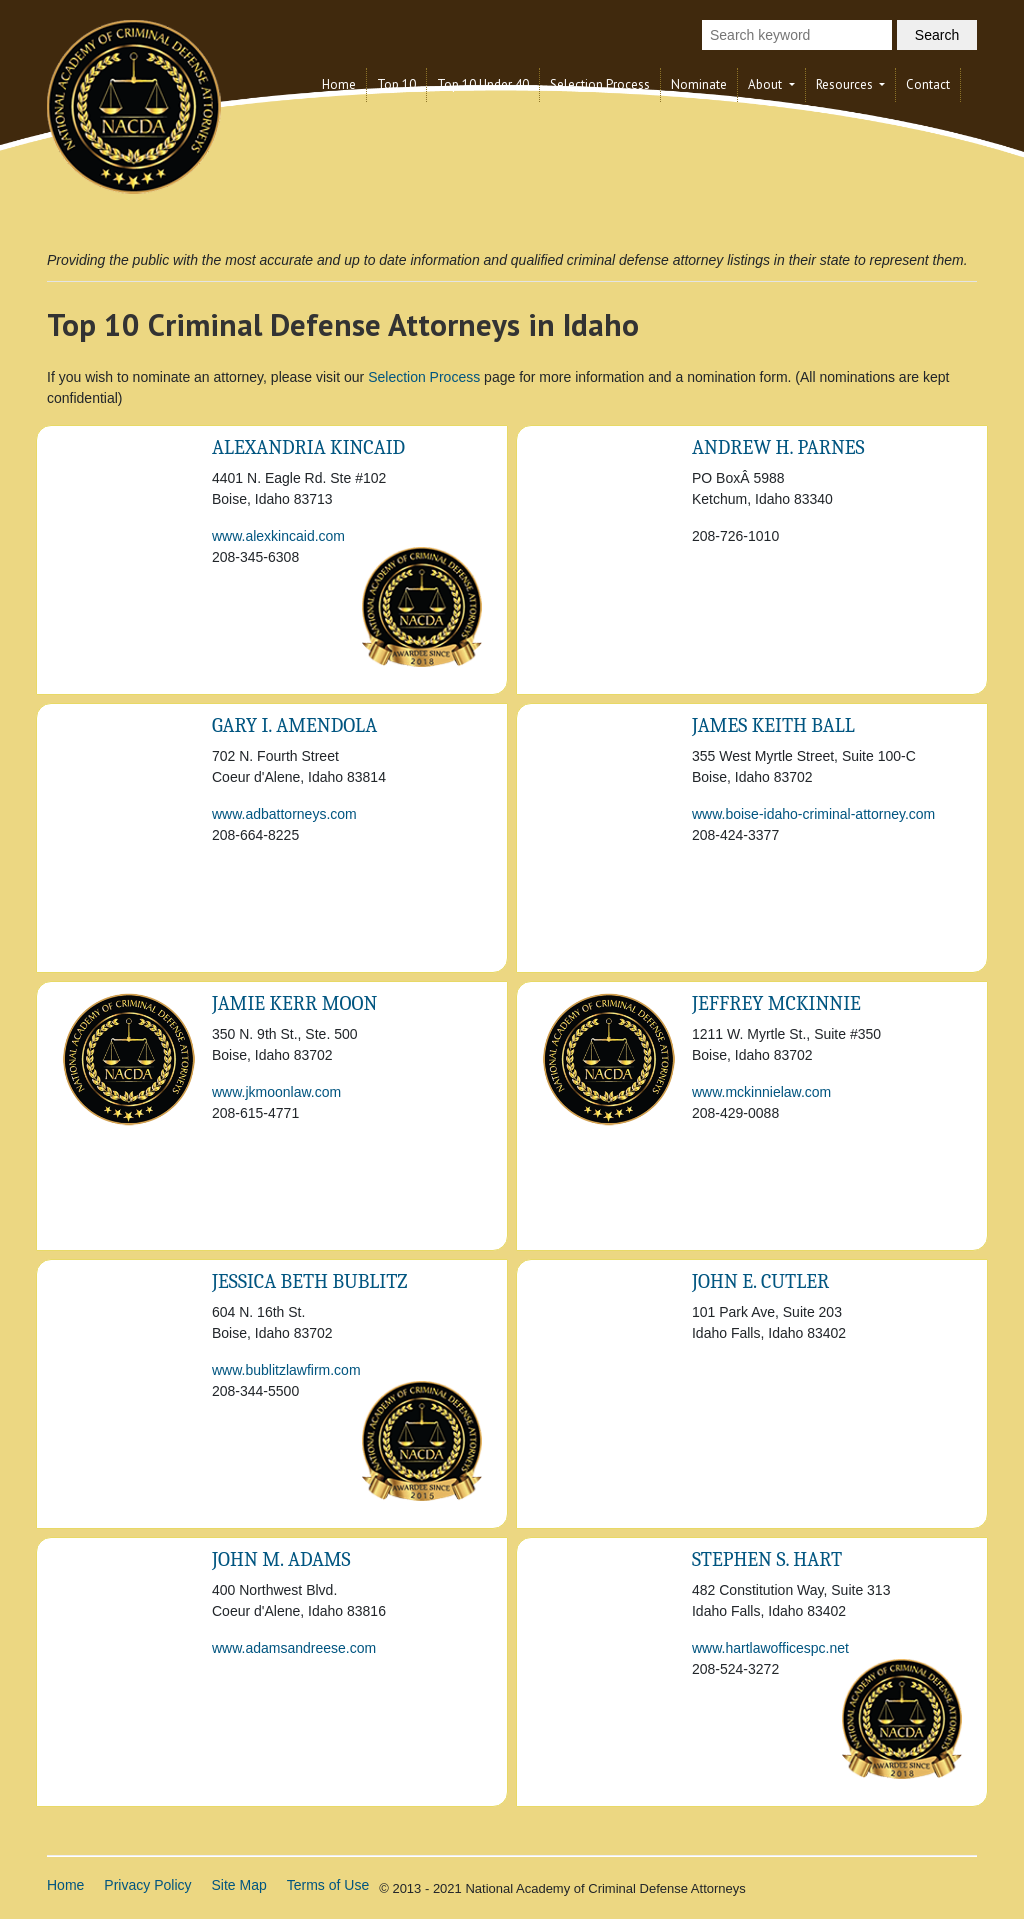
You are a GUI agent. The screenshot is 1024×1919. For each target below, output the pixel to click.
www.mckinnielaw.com (761, 1092)
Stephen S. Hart (767, 1559)
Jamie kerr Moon (294, 1003)
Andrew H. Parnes (778, 447)
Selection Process (600, 84)
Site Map (239, 1885)
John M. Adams (281, 1559)
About (766, 84)
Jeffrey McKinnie (776, 1003)
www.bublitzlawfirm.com (286, 1370)
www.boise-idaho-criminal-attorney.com (813, 814)
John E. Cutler (760, 1281)
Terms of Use (328, 1885)
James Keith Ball (773, 725)
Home (339, 84)
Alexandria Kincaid (308, 447)
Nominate (699, 84)
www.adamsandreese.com (294, 1648)
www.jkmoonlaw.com (276, 1092)
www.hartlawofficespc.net (770, 1648)
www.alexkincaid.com (278, 536)
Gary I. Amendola (294, 725)
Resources (846, 84)
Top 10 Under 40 (483, 84)
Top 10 (396, 84)
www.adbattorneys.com (284, 814)
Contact (928, 84)
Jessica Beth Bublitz (310, 1281)
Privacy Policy (147, 1885)
